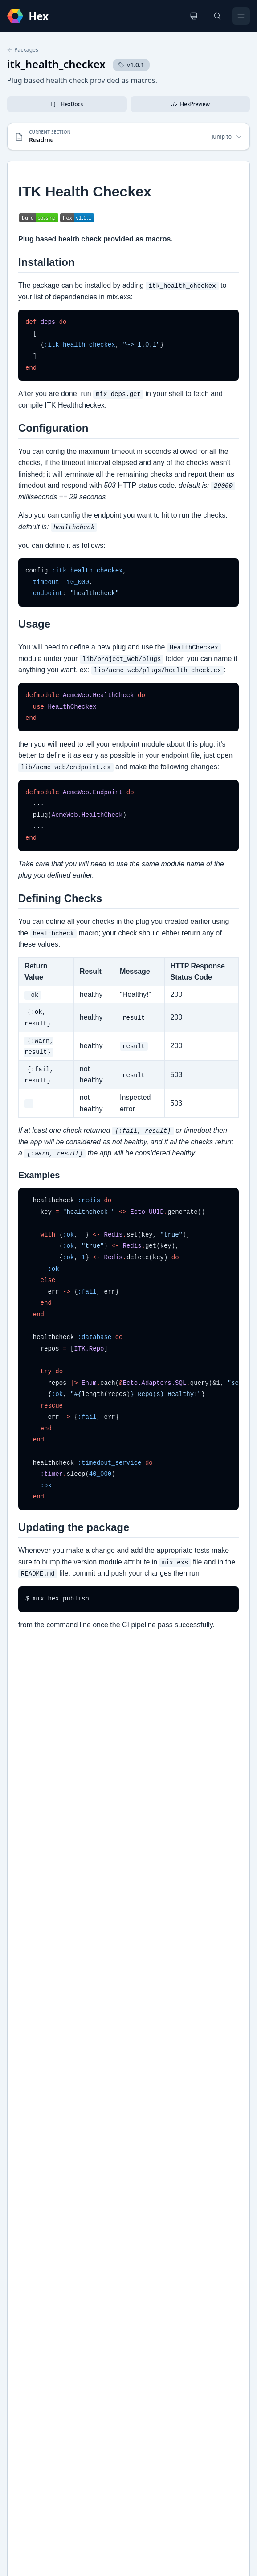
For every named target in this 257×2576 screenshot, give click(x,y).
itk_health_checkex (56, 64)
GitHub (26, 2156)
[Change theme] (194, 16)
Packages (22, 49)
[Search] (217, 16)
